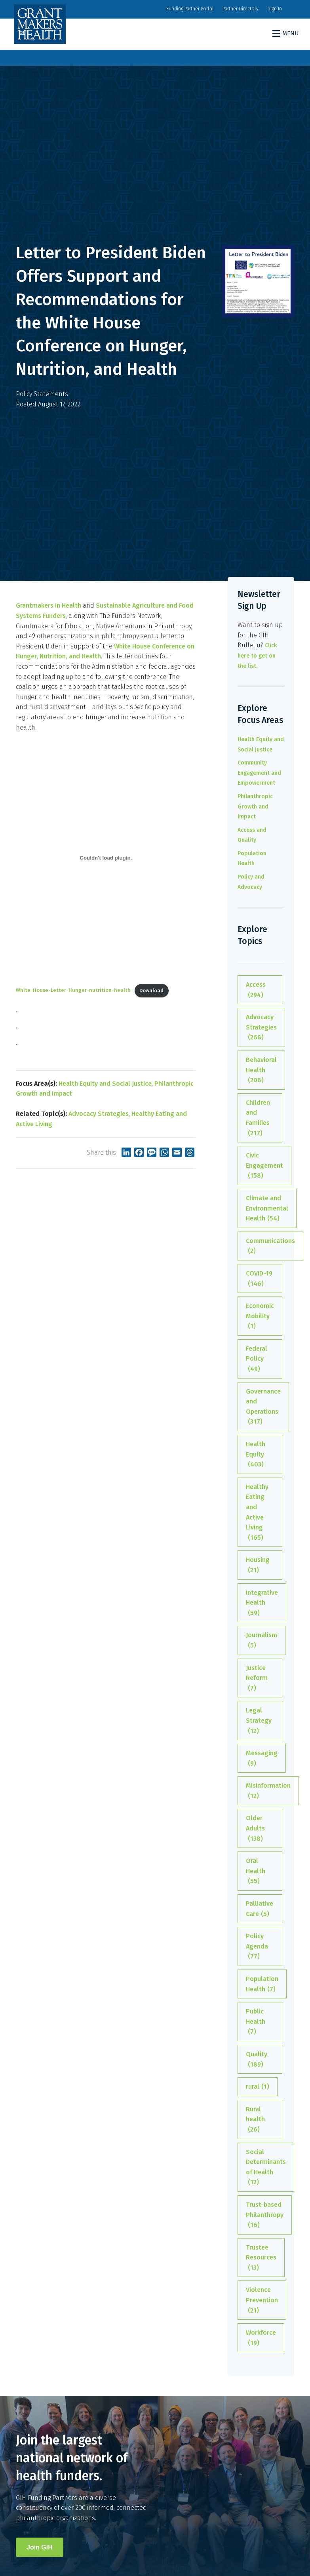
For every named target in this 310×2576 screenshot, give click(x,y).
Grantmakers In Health (48, 605)
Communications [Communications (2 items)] (270, 1246)
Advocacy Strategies (98, 1113)
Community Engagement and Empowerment (259, 772)
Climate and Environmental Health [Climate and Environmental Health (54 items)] (267, 1209)
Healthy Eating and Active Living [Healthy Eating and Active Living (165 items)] (257, 1513)
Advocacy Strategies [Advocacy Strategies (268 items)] (261, 1028)
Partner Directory (241, 8)
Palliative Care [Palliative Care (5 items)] (259, 1909)
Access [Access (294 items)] (256, 990)
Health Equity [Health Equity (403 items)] (255, 1455)
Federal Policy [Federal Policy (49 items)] (256, 1359)
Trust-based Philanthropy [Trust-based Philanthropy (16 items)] (264, 2215)
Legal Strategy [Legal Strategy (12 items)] (259, 1721)
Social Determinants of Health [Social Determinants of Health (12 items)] (266, 2167)
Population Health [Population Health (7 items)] (262, 1984)
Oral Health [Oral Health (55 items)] (255, 1871)
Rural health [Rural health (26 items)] (255, 2120)
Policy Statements (42, 394)
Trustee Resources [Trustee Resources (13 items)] (261, 2258)
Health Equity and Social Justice (105, 1083)
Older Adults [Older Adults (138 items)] (255, 1829)
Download (151, 990)
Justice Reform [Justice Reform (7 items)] (257, 1678)
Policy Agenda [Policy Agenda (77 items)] (257, 1947)
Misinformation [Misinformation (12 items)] (268, 1791)
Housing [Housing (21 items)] (258, 1565)
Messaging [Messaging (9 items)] (262, 1758)
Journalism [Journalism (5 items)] (261, 1640)
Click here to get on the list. (257, 655)
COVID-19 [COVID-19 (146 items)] (259, 1279)
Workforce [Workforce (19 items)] (261, 2338)
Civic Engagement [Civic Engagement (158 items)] (264, 1166)
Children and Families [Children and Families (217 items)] (258, 1118)
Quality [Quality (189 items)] (256, 2059)
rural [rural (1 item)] (257, 2087)
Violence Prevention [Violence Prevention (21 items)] (262, 2300)
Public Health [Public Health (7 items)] (255, 2022)
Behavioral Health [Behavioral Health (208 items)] (261, 1070)
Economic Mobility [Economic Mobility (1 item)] (260, 1316)
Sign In (275, 8)
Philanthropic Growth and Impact (255, 806)
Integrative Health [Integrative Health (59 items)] (262, 1603)
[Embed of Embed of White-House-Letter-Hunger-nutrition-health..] (106, 857)
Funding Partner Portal (189, 8)
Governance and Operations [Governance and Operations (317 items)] (263, 1407)
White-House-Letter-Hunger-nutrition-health (73, 990)
